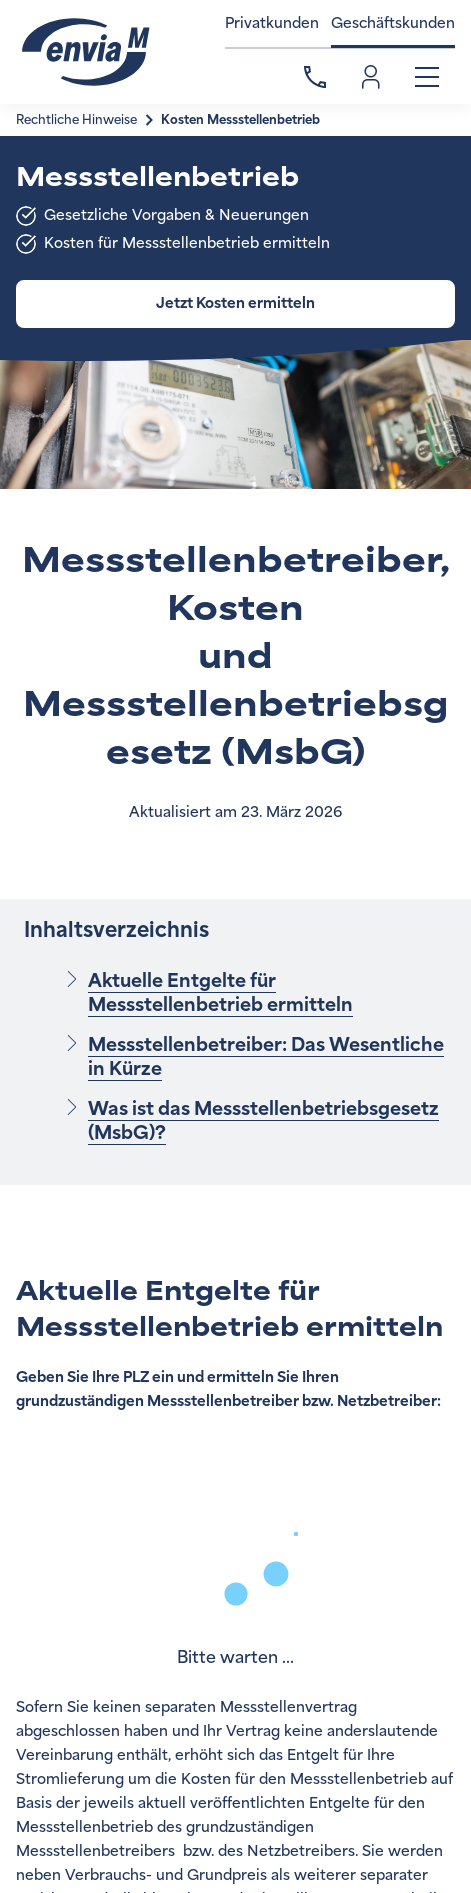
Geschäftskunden (393, 23)
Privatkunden (272, 23)
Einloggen (371, 77)
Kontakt (315, 77)
